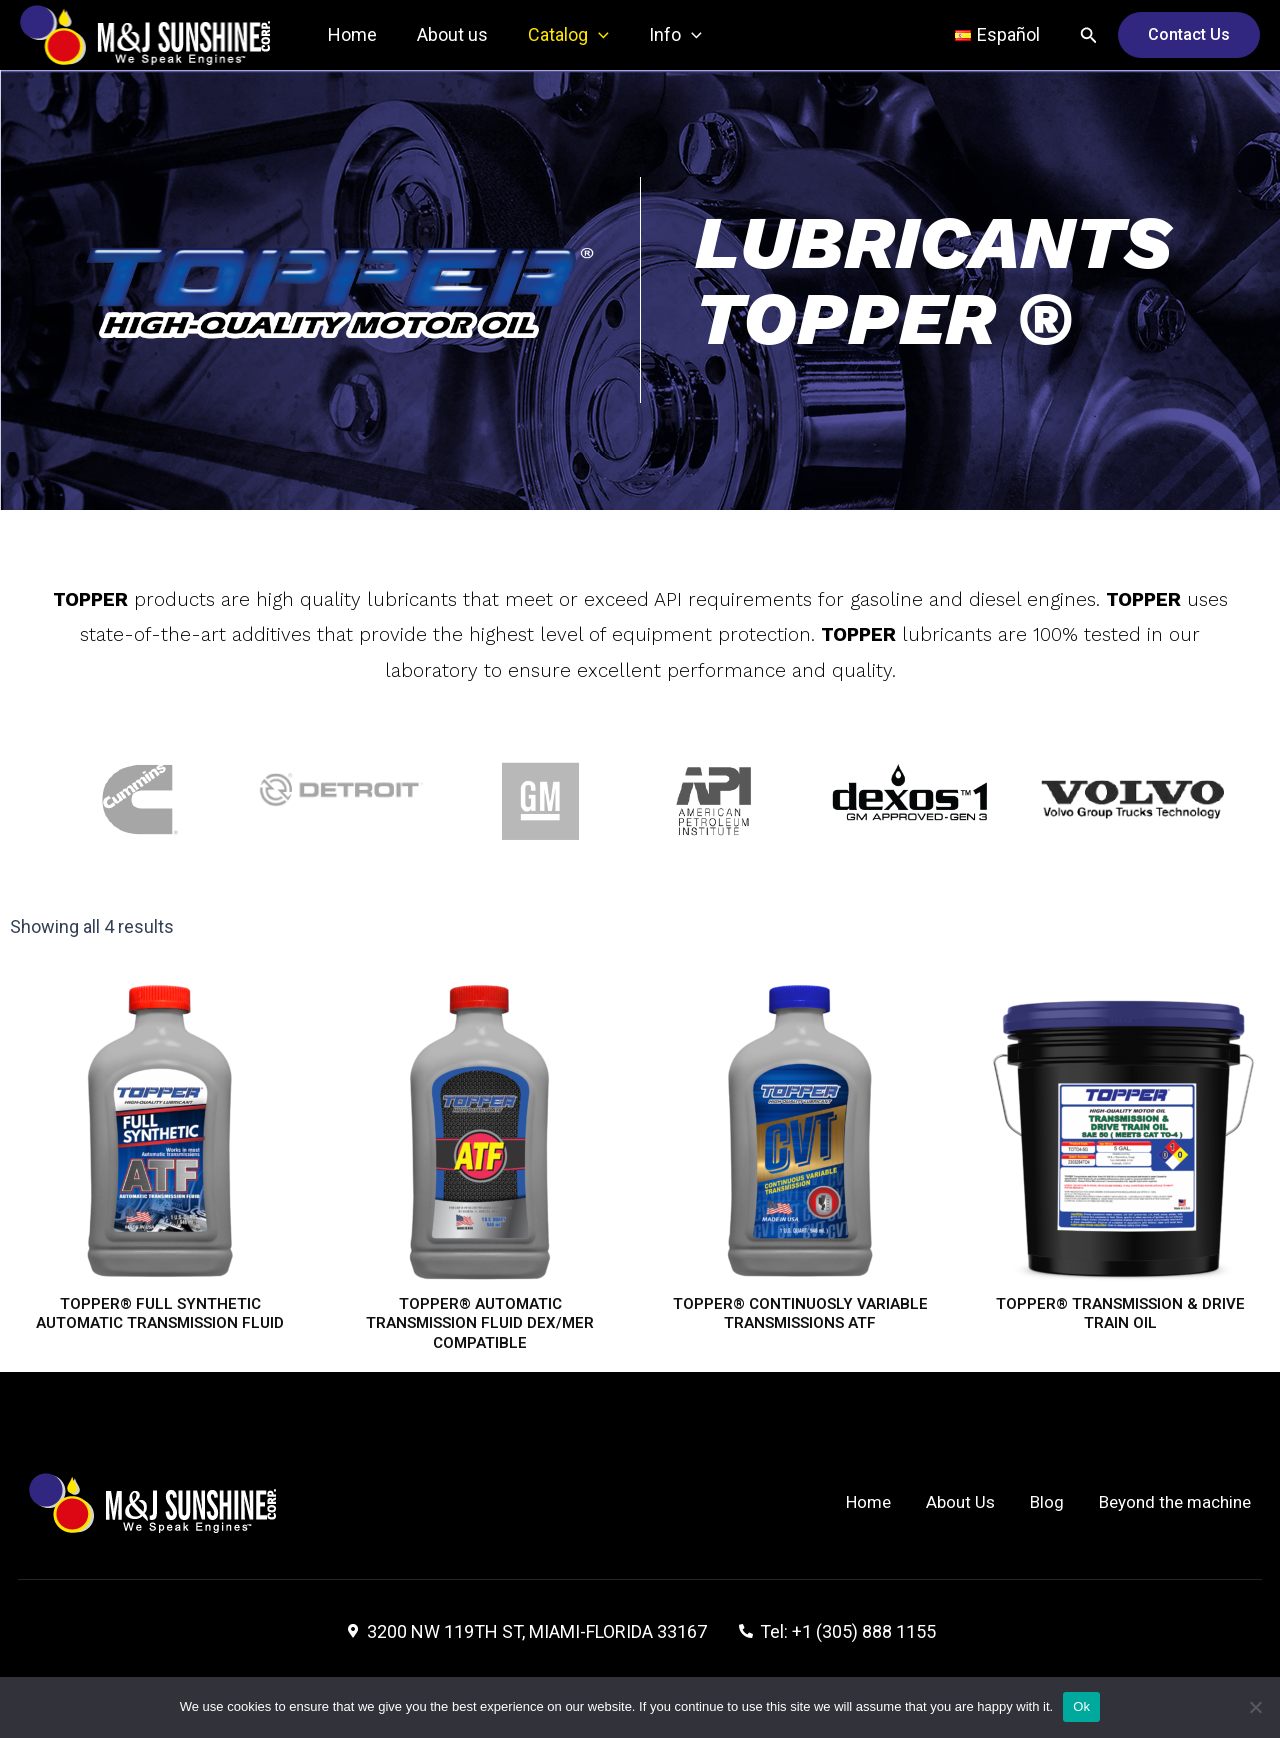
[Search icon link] (1089, 35)
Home (350, 34)
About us (446, 34)
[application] (588, 35)
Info (661, 35)
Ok (1081, 1706)
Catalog (558, 35)
